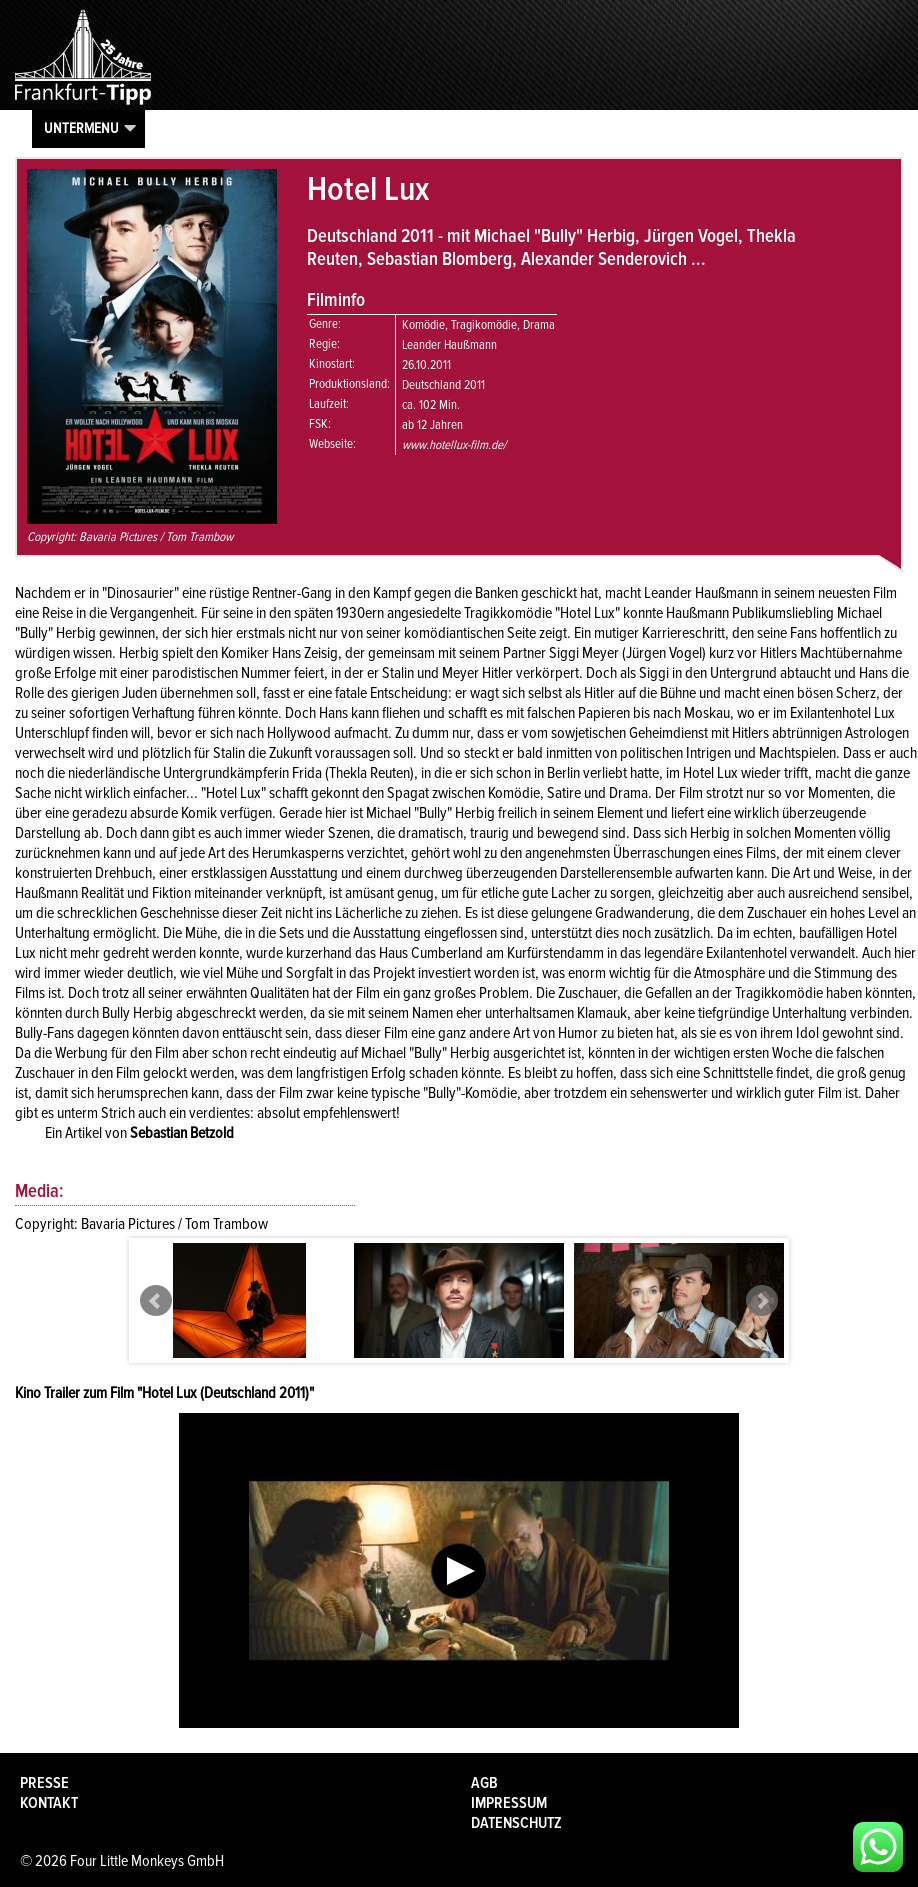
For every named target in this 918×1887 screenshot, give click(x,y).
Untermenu (81, 128)
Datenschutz (516, 1823)
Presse (44, 1783)
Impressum (509, 1803)
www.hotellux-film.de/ (454, 445)
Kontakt (49, 1803)
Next (762, 1301)
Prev (156, 1301)
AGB (484, 1783)
